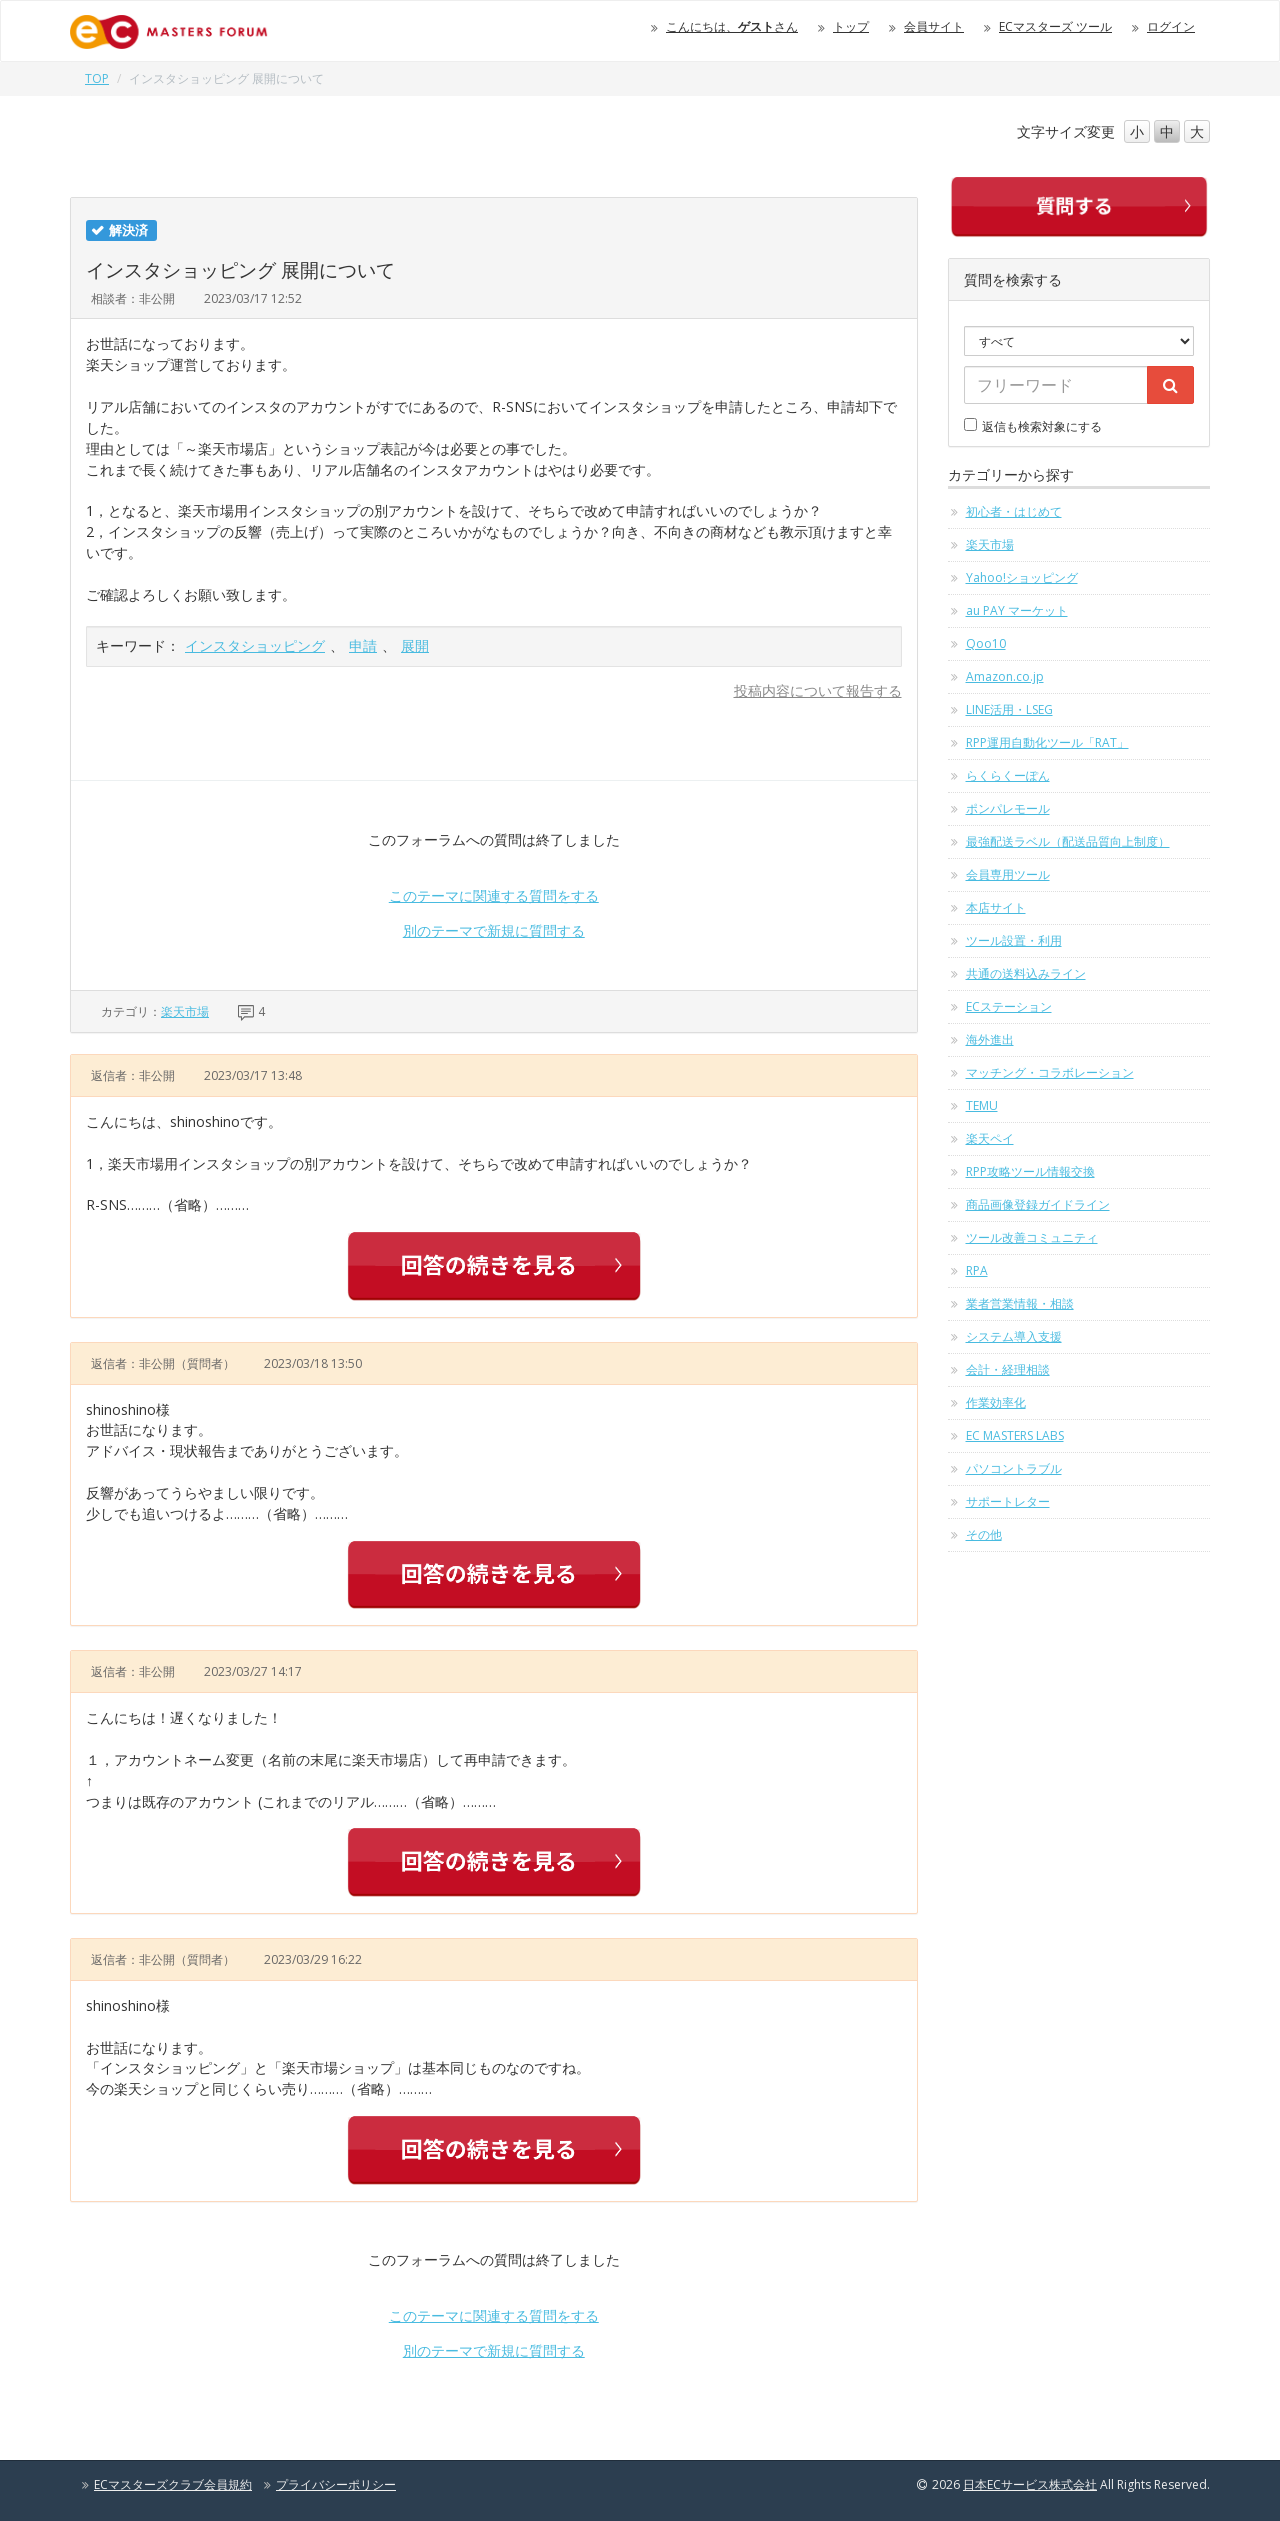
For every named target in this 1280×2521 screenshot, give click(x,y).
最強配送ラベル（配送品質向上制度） (1068, 841)
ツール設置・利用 (1014, 940)
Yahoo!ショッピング (1022, 577)
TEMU (982, 1105)
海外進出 (990, 1039)
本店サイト (996, 907)
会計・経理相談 (1008, 1369)
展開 (415, 645)
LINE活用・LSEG (1009, 709)
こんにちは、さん (732, 26)
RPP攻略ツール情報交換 (1030, 1171)
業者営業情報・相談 (1020, 1303)
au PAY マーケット (1017, 610)
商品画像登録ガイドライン (1038, 1204)
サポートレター (1008, 1501)
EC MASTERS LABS (1015, 1435)
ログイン (1171, 26)
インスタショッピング (255, 645)
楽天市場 (185, 1011)
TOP (97, 78)
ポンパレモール (1008, 808)
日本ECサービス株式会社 (1030, 2484)
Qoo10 (986, 643)
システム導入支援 (1014, 1336)
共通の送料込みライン (1026, 973)
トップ (851, 26)
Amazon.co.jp (1005, 676)
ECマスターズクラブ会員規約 (173, 2484)
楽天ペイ (990, 1138)
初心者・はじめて (1014, 511)
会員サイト (934, 26)
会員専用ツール (1008, 874)
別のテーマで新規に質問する (494, 930)
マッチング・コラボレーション (1050, 1072)
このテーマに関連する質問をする (494, 895)
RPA (977, 1270)
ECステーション (1009, 1006)
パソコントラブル (1014, 1468)
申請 (363, 645)
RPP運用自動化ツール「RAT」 (1047, 742)
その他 (984, 1534)
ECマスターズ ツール (1055, 26)
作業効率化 (996, 1402)
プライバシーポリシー (336, 2484)
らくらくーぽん (1008, 775)
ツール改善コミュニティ (1032, 1237)
